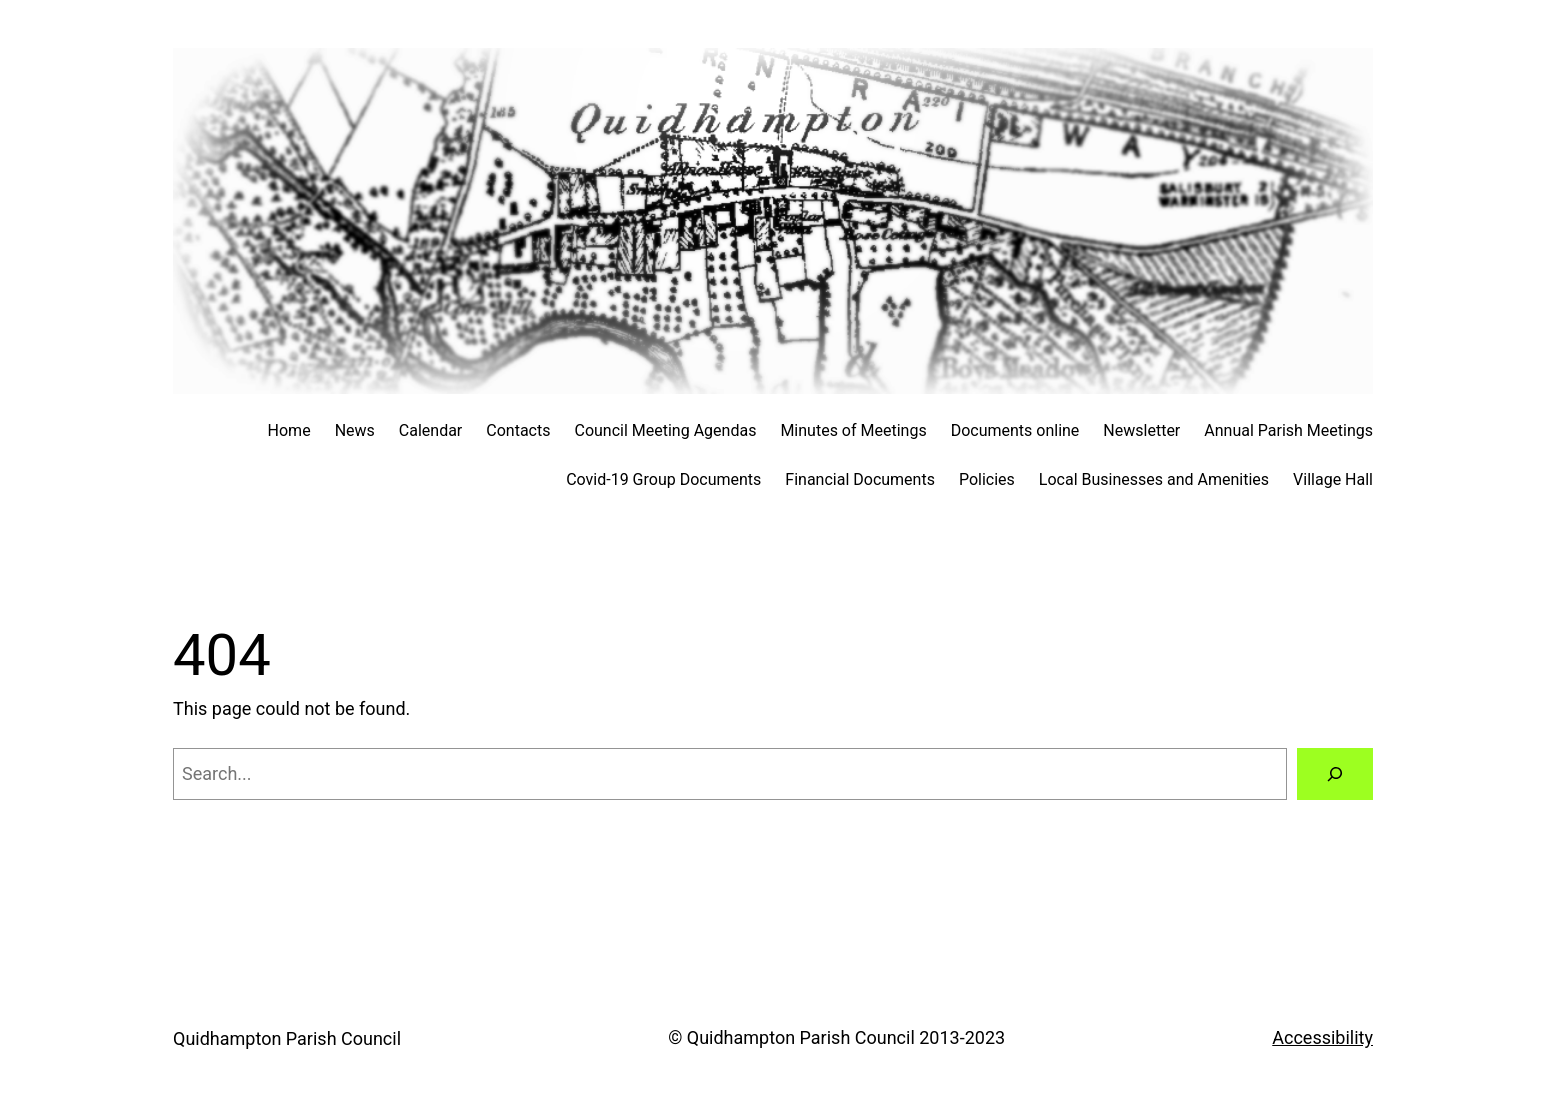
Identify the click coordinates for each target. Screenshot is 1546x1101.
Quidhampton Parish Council (287, 1038)
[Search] (1335, 774)
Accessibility (1322, 1037)
